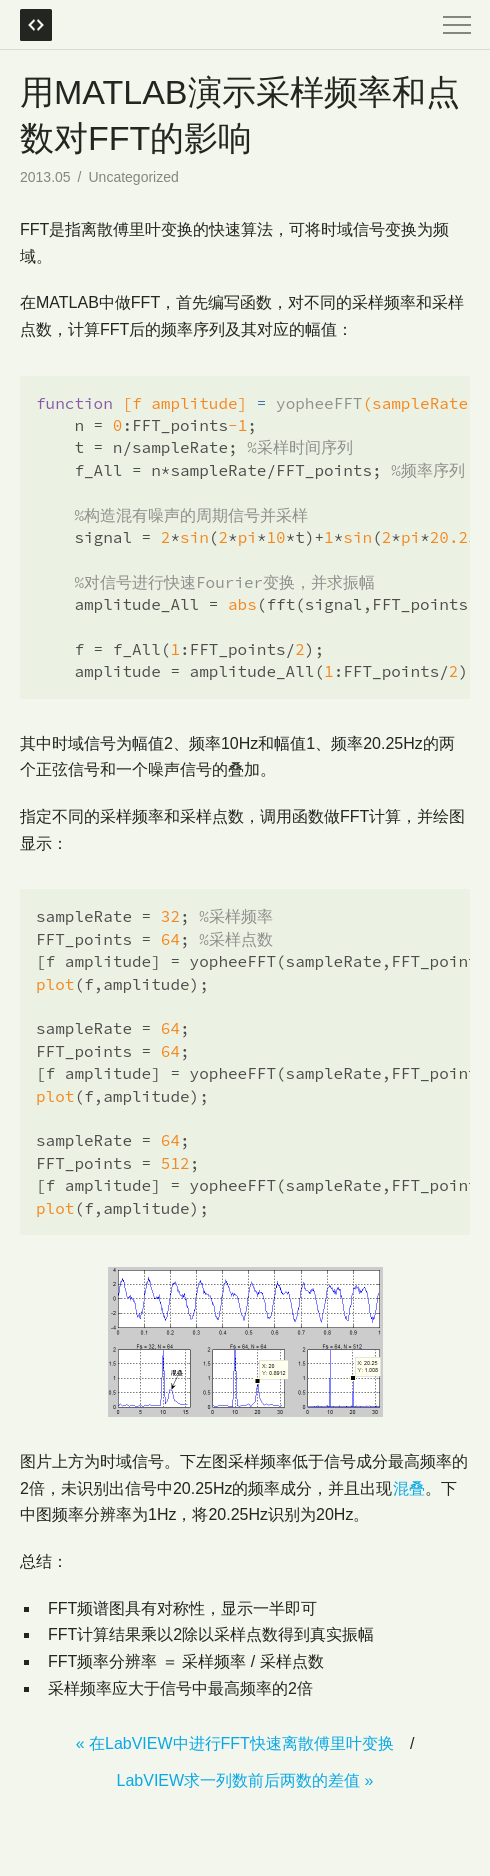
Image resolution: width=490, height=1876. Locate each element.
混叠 (409, 1488)
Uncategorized (134, 177)
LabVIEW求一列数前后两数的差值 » (245, 1780)
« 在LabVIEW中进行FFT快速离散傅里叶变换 (235, 1743)
